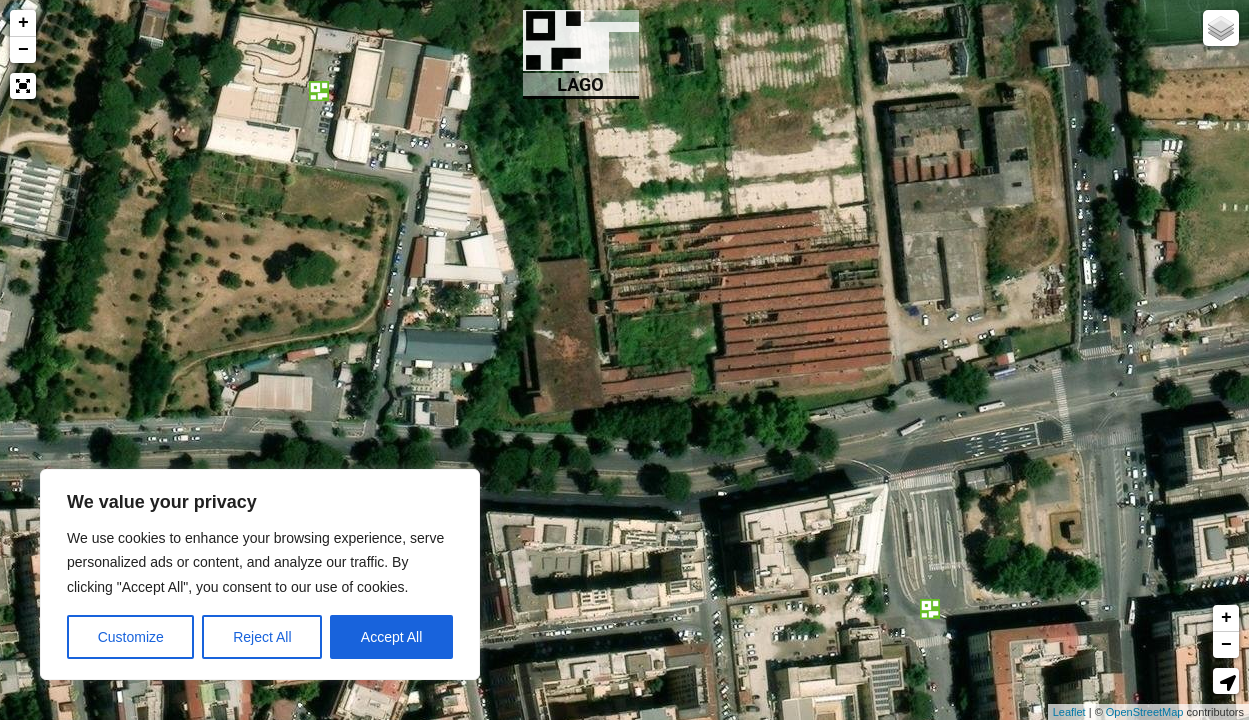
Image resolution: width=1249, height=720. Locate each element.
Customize (131, 637)
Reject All (262, 637)
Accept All (391, 637)
